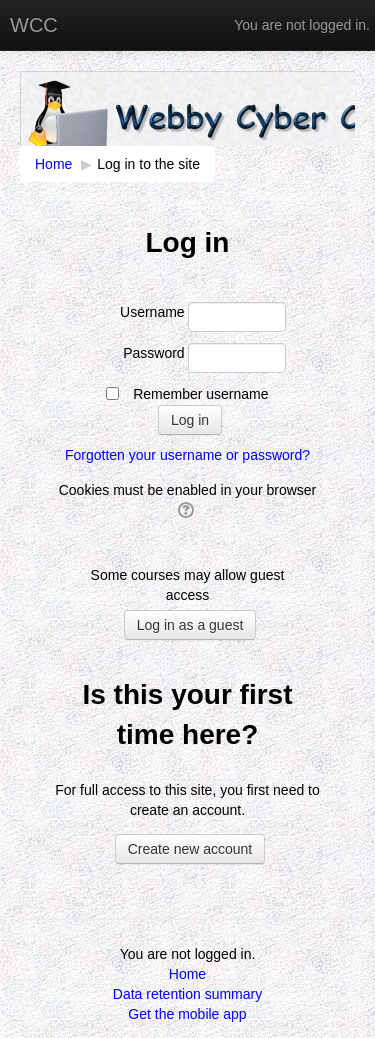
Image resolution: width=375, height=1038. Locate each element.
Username (152, 312)
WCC (34, 25)
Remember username (200, 394)
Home (187, 974)
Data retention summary (187, 994)
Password (153, 353)
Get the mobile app (187, 1014)
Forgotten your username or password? (187, 455)
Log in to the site (148, 164)
